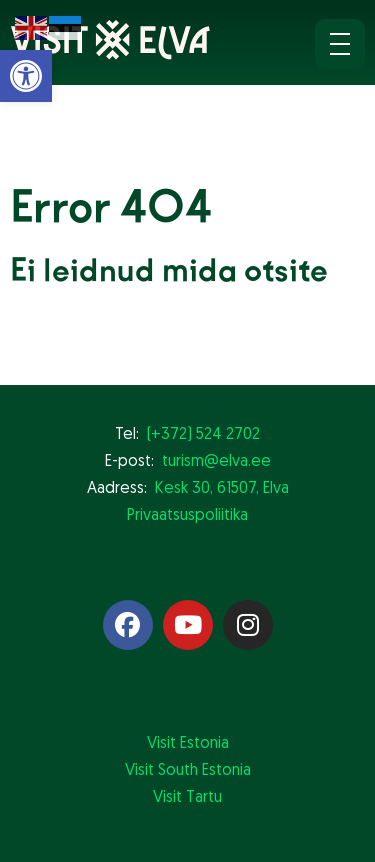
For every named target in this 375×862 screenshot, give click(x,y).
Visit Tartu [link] (187, 798)
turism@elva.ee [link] (216, 462)
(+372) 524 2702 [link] (203, 435)
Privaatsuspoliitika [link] (187, 516)
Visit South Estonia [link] (188, 771)
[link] (26, 76)
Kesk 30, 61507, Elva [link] (222, 489)
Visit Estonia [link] (188, 744)
